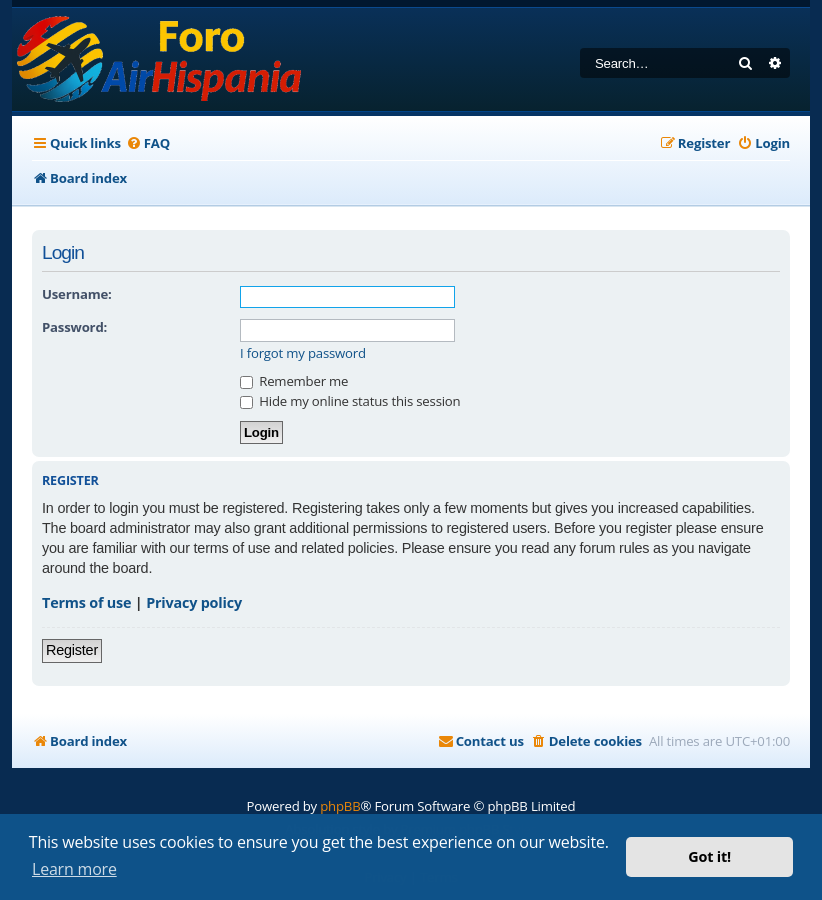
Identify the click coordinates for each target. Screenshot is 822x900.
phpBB (340, 806)
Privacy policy (194, 602)
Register (72, 650)
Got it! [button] (709, 856)
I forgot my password (303, 353)
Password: (74, 327)
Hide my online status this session (350, 401)
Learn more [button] (74, 869)
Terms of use (86, 602)
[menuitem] (148, 143)
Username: (77, 294)
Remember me (294, 381)
